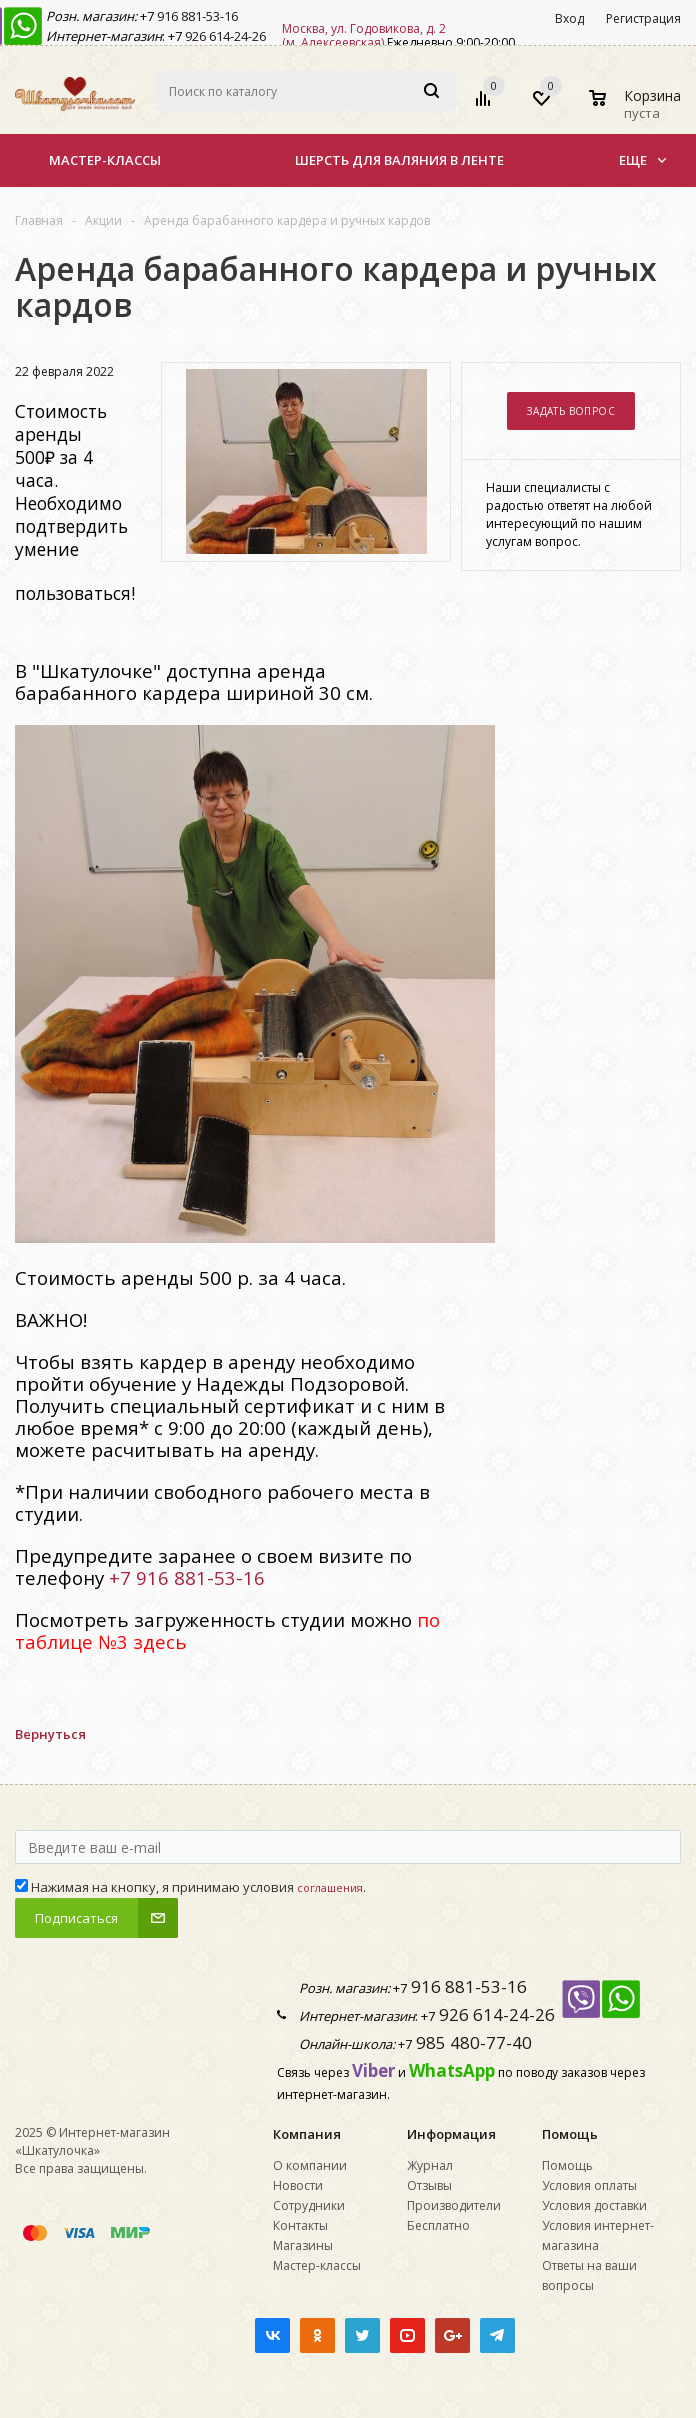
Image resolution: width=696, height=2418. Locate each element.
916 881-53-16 (196, 16)
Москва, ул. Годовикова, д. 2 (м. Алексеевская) (364, 35)
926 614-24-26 (224, 36)
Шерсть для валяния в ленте (399, 160)
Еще (642, 160)
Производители (454, 2205)
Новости (298, 2185)
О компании (310, 2165)
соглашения (330, 1887)
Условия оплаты (589, 2185)
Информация (451, 2134)
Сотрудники (309, 2205)
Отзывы (429, 2185)
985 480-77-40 (472, 2042)
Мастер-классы (105, 160)
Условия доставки (594, 2205)
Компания (307, 2134)
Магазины (303, 2245)
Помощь (570, 2134)
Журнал (430, 2165)
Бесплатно (438, 2225)
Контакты (300, 2225)
